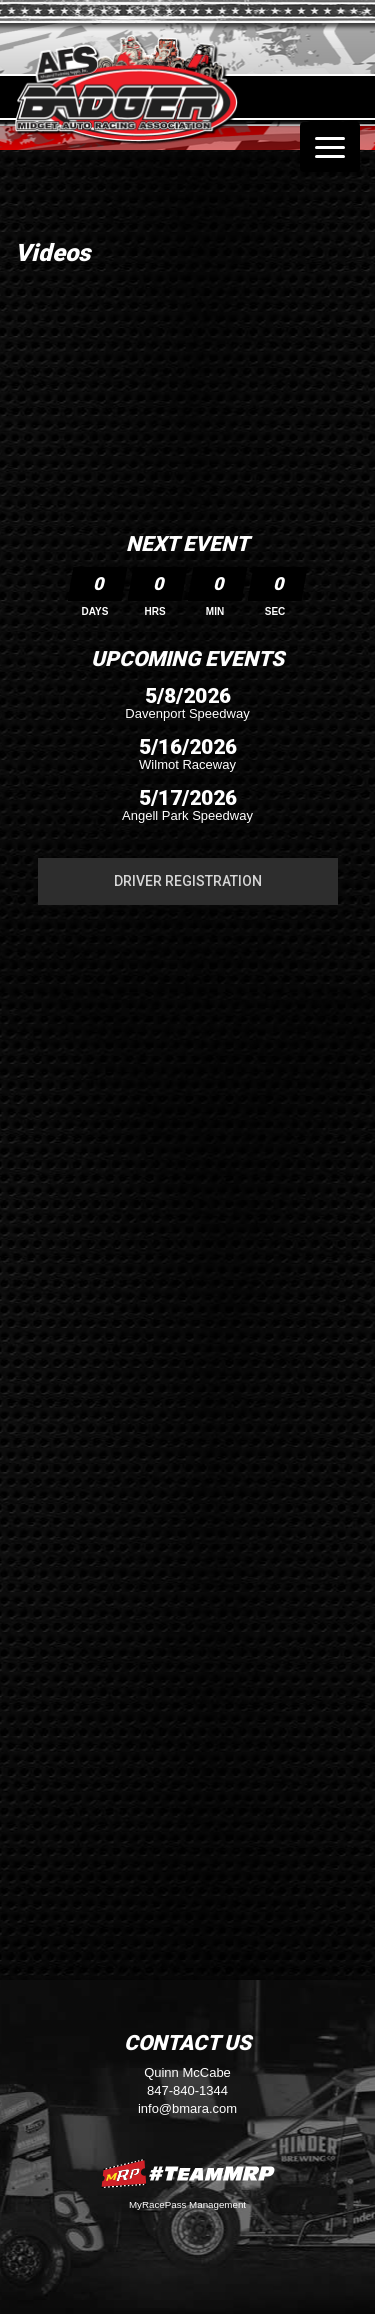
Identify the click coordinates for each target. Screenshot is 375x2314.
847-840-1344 (187, 2090)
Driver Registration (188, 881)
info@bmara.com (187, 2108)
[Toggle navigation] (330, 147)
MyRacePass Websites (188, 2173)
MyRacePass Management (187, 2204)
